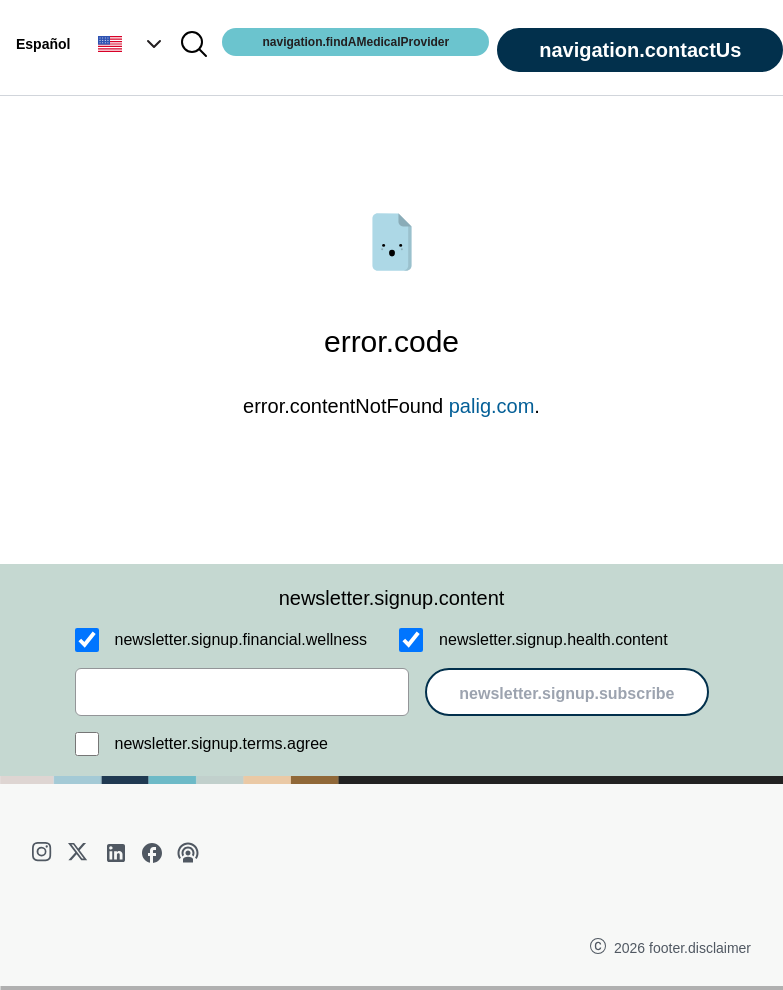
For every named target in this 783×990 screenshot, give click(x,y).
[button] (132, 44)
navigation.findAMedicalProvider (355, 42)
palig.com (492, 406)
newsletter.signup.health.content (553, 639)
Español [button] (43, 44)
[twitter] (80, 853)
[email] (242, 692)
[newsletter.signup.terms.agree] (87, 744)
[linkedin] (116, 853)
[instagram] (44, 853)
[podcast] (188, 853)
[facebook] (152, 853)
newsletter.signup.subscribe (566, 693)
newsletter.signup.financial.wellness (241, 639)
